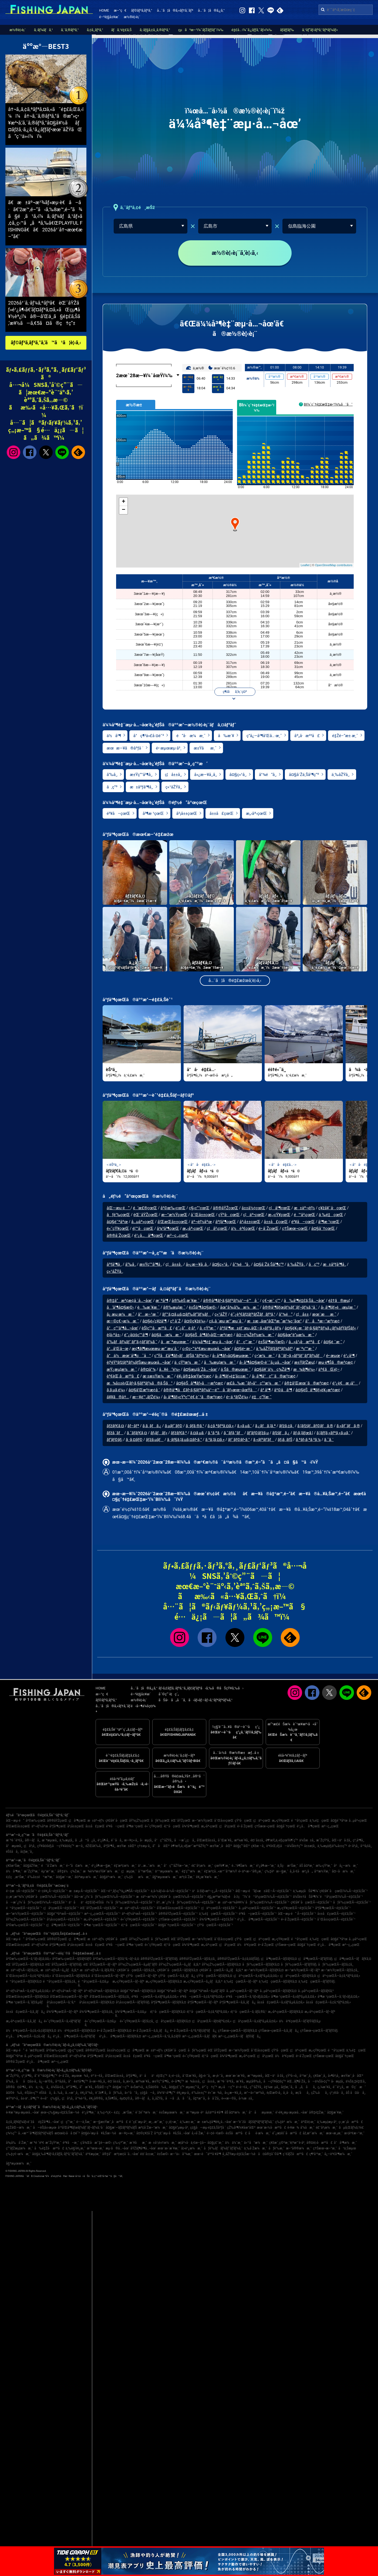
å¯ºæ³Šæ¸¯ (146, 1871)
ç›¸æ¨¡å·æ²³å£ (351, 2122)
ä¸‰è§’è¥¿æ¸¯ (76, 2148)
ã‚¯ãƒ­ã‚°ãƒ (233, 1432)
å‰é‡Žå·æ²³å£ (49, 2148)
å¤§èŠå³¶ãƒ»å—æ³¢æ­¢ (199, 1383)
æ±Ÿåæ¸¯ (205, 748)
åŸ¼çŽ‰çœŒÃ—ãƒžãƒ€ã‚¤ (221, 1964)
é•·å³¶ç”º (177, 2081)
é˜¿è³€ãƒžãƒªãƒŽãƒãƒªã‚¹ (253, 1314)
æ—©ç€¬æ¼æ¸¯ (123, 1321)
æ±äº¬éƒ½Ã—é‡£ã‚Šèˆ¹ (138, 1908)
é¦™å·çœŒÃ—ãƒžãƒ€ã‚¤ (167, 2012)
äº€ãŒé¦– (329, 1369)
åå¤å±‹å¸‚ (27, 2081)
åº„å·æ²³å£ (307, 735)
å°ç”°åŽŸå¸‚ (163, 1840)
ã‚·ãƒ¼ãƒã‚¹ (43, 30)
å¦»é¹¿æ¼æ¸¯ (191, 2148)
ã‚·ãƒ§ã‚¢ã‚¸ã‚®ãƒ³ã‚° (155, 30)
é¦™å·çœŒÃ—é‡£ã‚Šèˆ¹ (139, 1925)
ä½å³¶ (114, 735)
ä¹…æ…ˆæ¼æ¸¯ (150, 1866)
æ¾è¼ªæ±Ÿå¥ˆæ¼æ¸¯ (101, 1871)
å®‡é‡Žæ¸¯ (317, 2112)
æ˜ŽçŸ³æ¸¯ (32, 1871)
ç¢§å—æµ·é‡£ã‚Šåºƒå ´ (208, 2127)
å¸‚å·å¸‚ (288, 2093)
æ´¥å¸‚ (240, 2081)
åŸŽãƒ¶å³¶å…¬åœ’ (143, 2148)
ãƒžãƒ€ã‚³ (179, 1432)
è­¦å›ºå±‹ (114, 1334)
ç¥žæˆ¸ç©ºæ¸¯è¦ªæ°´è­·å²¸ (287, 2143)
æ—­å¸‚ (80, 1846)
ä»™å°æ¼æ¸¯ (256, 2143)
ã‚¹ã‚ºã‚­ (214, 1432)
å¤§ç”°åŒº (241, 1846)
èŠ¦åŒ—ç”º (103, 2087)
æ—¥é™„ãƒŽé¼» (146, 1397)
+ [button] (123, 502)
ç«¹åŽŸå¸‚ (174, 787)
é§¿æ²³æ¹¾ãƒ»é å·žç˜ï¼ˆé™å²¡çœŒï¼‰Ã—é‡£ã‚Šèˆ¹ (249, 1897)
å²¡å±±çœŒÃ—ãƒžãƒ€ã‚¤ (96, 2002)
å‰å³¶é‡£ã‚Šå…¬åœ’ (304, 1300)
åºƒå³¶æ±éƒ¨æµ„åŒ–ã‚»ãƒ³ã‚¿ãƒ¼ (250, 1328)
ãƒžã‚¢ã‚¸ (286, 1425)
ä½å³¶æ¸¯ (14, 1871)
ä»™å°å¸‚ (131, 2093)
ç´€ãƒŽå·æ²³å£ (295, 2154)
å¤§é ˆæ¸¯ (332, 1341)
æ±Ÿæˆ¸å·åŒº (221, 1846)
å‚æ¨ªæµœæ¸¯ (175, 1341)
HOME (104, 10)
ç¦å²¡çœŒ (217, 1228)
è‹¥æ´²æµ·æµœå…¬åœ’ (22, 2112)
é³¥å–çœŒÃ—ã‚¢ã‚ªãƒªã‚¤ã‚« (202, 1996)
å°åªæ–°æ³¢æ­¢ (322, 1321)
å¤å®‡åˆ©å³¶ (269, 2154)
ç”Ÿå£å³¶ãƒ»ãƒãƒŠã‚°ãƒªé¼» (181, 1355)
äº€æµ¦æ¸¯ (93, 2154)
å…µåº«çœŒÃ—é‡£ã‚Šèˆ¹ (257, 1908)
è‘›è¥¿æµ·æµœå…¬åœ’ (291, 2112)
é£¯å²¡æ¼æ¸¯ (202, 1866)
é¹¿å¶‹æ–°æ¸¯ (266, 1866)
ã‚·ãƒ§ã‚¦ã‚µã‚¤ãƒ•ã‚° (184, 1439)
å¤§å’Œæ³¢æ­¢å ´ (144, 1389)
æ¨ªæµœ (192, 2112)
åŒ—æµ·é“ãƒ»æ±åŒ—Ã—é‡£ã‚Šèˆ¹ (263, 1891)
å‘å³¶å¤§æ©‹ (120, 1307)
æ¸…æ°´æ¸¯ (156, 2122)
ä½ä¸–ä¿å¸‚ (39, 2087)
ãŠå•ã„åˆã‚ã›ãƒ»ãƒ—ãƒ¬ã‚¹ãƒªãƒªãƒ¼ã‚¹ (195, 1700)
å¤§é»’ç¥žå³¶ (154, 1321)
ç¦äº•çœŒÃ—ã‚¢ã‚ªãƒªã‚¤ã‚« (338, 1976)
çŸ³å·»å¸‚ (292, 2076)
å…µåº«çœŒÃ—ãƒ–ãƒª (242, 1991)
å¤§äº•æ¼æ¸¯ (111, 1877)
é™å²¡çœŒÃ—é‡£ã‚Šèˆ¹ (24, 1908)
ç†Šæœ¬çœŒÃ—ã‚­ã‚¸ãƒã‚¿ (278, 2031)
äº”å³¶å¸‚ (72, 2087)
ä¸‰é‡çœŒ (331, 1214)
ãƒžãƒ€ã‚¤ (115, 1425)
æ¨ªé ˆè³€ (37, 2143)
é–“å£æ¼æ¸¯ (78, 1866)
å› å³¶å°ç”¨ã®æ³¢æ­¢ (274, 1376)
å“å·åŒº (160, 1846)
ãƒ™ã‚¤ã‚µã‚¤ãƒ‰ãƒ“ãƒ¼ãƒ (186, 1314)
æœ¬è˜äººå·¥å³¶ (207, 2154)
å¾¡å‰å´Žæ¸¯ (17, 2143)
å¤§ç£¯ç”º (176, 2087)
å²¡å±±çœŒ (186, 813)
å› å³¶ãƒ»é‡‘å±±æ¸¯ (231, 1376)
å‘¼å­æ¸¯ (307, 2127)
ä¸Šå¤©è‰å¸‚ (157, 2087)
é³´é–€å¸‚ (97, 2076)
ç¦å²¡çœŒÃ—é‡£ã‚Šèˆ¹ (61, 1908)
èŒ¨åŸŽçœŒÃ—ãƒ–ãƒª (100, 1964)
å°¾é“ (286, 1314)
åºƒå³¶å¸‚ (114, 1264)
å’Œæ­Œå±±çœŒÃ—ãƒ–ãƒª (69, 1996)
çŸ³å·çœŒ (229, 1214)
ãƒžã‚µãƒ (155, 1439)
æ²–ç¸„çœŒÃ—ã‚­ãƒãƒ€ (199, 2036)
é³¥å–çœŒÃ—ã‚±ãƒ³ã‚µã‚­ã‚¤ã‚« (154, 1996)
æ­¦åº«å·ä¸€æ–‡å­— (192, 2143)
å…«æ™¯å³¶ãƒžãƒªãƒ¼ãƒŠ (35, 2133)
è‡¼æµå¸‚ (271, 2087)
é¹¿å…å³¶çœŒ (148, 1235)
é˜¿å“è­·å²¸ (186, 1328)
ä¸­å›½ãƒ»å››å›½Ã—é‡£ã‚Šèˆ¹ (171, 1891)
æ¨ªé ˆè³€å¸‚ (14, 1840)
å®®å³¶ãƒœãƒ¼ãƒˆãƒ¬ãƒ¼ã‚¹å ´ (289, 1307)
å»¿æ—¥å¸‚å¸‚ (205, 774)
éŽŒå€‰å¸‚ (93, 1846)
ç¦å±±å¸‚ (173, 774)
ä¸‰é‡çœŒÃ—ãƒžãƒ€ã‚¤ (278, 1981)
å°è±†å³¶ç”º (78, 2081)
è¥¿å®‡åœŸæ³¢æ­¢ (194, 1376)
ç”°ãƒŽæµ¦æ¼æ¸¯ (19, 2148)
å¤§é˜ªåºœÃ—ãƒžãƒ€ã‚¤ (138, 1991)
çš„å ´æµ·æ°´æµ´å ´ (226, 1321)
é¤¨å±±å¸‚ (257, 1840)
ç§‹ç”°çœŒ (199, 1208)
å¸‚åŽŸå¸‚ (158, 2098)
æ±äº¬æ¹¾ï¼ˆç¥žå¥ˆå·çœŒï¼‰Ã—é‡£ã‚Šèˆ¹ (171, 1897)
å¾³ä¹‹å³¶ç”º (166, 2093)
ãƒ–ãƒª (133, 1425)
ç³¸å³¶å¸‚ (358, 1840)
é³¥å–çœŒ (118, 813)
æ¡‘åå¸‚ (302, 2093)
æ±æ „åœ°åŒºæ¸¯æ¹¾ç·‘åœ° (274, 1321)
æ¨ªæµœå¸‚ (50, 1840)
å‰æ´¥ (226, 735)
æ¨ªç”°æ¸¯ (305, 1348)
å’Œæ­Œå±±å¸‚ (207, 1840)
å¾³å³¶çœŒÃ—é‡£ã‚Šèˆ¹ (218, 1919)
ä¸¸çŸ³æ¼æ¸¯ (187, 1362)
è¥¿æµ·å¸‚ (183, 2093)
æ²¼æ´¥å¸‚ (241, 1840)
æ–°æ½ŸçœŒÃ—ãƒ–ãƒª (302, 1970)
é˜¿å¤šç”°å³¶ (136, 1334)
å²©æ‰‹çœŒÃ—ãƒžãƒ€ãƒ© (72, 1959)
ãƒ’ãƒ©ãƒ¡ (114, 1439)
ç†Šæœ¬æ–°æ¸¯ (325, 2148)
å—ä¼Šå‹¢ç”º (319, 2081)
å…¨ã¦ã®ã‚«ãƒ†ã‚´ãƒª (175, 10)
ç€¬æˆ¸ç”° (271, 1300)
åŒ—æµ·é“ (118, 1208)
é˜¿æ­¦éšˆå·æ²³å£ (286, 2133)
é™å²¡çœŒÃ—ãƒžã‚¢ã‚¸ (60, 1981)
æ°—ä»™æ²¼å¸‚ (254, 2093)
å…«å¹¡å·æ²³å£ (304, 1341)
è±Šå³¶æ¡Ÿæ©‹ (271, 1341)
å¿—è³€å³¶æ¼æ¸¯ (338, 2154)
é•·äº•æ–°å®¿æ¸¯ (250, 1871)
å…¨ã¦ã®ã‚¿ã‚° (211, 10)
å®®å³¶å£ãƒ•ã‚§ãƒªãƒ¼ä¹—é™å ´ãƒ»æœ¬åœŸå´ (210, 1389)
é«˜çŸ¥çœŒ (118, 1228)
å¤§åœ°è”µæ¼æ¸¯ (296, 1334)
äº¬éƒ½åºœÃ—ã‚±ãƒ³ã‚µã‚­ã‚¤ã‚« (28, 1991)
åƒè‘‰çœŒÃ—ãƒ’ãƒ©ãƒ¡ (299, 1964)
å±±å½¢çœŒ (253, 1208)
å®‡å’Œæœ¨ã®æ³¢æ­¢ (306, 1383)
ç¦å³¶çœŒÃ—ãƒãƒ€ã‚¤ (352, 1959)
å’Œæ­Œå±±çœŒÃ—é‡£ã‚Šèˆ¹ (178, 1908)
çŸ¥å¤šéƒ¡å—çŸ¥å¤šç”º (55, 1846)
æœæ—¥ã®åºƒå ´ (125, 748)
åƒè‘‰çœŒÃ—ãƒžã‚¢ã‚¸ (335, 1964)
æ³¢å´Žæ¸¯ (187, 1877)
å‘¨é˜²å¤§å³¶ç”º (45, 2076)
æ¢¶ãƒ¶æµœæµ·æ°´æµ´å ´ (155, 1348)
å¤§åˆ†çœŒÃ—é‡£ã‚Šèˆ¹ (177, 1925)
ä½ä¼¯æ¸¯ (233, 2143)
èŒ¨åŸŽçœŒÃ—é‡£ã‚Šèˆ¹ (99, 1908)
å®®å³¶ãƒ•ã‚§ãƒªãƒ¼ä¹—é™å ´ (231, 1300)
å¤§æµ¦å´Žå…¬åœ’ (200, 1369)
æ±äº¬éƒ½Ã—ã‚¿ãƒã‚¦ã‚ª (59, 1970)
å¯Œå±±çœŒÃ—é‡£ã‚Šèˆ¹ (336, 1919)
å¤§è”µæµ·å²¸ (179, 2127)
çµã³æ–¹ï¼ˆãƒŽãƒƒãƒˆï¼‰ (200, 30)
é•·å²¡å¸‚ (353, 1846)
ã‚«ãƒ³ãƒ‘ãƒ (263, 1439)
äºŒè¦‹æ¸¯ (308, 2122)
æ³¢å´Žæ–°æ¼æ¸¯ (153, 2127)
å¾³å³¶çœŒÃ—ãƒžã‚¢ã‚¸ (96, 2012)
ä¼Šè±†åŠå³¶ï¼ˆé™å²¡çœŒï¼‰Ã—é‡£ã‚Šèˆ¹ (328, 1897)
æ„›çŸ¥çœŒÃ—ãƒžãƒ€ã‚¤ (164, 1981)
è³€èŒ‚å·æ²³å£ (123, 1376)
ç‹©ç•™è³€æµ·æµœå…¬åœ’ (206, 1348)
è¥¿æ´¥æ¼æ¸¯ (207, 1877)
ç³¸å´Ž (175, 1321)
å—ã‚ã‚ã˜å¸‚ (178, 2098)
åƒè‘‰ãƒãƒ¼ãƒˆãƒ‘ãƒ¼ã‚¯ (223, 2148)
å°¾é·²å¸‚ (81, 2098)
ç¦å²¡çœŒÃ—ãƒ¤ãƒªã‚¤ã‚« (211, 2021)
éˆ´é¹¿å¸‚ (339, 2087)
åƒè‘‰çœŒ (118, 1214)
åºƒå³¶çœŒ (225, 1221)
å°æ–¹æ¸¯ (148, 1314)
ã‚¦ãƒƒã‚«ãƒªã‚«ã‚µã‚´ (333, 1432)
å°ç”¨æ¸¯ (245, 1341)
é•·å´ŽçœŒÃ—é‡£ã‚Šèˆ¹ (298, 1919)
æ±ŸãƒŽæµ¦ (304, 1362)
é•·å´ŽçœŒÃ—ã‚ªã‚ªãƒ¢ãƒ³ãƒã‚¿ (193, 2031)
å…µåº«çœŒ (142, 1221)
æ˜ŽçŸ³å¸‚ (323, 1840)
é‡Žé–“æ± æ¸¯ (345, 735)
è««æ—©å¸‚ (229, 2098)
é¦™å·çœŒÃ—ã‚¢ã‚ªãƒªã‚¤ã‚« (208, 2012)
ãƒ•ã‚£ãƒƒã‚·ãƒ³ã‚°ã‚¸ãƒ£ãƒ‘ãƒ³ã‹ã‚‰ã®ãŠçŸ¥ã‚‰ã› (201, 1688)
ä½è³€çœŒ (243, 1228)
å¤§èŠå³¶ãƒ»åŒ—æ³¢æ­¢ (209, 1334)
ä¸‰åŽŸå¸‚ (341, 774)
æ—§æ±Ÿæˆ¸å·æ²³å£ (110, 2122)
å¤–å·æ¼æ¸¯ (343, 1871)
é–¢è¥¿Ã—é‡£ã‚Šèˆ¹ (53, 1891)
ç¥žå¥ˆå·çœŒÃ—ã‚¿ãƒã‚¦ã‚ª (221, 1970)
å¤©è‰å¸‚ (14, 2093)
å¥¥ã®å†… (118, 1397)
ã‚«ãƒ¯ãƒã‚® (348, 1425)
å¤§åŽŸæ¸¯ (31, 1866)
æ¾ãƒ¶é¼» (304, 1369)
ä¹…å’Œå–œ (117, 1348)
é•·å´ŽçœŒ (268, 1228)
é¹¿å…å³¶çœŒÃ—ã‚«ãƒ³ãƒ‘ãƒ (75, 2036)
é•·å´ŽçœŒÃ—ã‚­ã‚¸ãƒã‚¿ (151, 2031)
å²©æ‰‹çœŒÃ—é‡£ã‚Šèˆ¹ (25, 1925)
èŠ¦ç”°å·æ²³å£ (157, 1328)
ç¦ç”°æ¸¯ (68, 2122)
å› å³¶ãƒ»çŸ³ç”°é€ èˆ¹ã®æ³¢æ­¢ (193, 1397)
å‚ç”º (112, 787)
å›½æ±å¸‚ (246, 2098)
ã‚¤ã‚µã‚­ (197, 1432)
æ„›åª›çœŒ (256, 813)
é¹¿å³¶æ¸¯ (89, 2112)
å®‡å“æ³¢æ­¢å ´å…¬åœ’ (129, 1300)
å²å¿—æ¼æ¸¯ (346, 1866)
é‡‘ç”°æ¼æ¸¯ (192, 1871)
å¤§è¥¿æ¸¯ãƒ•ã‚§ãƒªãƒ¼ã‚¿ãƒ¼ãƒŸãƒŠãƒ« (320, 1328)
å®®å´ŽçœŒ (119, 1235)
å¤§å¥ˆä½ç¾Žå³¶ (272, 1369)
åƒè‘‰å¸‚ (116, 2093)
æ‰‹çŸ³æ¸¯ (324, 1866)
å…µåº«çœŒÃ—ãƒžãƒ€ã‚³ (315, 1991)
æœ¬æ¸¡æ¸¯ (334, 2133)
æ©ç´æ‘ (355, 2087)
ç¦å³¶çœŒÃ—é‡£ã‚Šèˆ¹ (64, 1925)
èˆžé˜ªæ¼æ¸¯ (146, 2112)
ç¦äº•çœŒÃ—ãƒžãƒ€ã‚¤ (298, 1976)
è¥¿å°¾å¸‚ (87, 2093)
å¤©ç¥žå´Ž (144, 2133)
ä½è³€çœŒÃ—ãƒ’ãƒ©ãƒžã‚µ (299, 2021)
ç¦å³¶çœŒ (280, 1208)
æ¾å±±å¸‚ (193, 2081)
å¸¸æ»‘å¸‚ (128, 2081)
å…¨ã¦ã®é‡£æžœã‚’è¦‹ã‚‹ (234, 980)
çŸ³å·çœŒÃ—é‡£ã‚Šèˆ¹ (215, 1925)
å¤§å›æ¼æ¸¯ (166, 1334)
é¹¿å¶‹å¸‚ (104, 1840)
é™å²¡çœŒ (304, 1214)
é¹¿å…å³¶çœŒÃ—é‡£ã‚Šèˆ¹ (258, 1919)
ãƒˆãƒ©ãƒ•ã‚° (239, 1439)
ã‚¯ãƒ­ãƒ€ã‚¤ (137, 1432)
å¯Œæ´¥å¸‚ (225, 1840)
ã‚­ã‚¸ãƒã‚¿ (152, 1425)
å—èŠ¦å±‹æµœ (44, 2127)
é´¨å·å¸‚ (117, 1840)
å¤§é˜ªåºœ (117, 1221)
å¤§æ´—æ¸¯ (64, 1877)
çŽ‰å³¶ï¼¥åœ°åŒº (241, 2127)
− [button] (123, 510)
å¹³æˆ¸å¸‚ (305, 2076)
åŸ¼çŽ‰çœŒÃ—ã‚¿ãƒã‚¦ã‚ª (180, 1964)
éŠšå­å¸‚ (12, 1851)
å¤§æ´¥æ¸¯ (335, 2112)
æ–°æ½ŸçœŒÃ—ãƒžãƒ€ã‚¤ (264, 1970)
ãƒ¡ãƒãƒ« (158, 1432)
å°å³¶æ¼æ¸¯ (345, 2143)
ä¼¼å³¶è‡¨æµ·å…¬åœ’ (212, 1341)
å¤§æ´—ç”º (120, 2087)
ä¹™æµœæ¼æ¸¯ (167, 1871)
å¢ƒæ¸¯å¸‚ (26, 1851)
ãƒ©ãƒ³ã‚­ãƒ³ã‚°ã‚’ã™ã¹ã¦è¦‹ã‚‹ (46, 342)
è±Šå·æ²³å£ (236, 2133)
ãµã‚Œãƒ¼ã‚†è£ (352, 2127)
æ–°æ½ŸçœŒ (174, 1214)
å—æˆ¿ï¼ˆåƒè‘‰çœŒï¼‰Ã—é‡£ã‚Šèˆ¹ (36, 1902)
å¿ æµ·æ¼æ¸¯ (120, 1314)
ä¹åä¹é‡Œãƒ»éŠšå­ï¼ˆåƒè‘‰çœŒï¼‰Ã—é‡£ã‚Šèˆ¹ (112, 1902)
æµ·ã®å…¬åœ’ (117, 2148)
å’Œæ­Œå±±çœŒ (172, 1221)
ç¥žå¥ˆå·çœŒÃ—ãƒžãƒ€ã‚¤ (177, 1970)
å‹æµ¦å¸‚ (146, 1840)
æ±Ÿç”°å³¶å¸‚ (141, 774)
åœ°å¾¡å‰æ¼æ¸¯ (239, 1307)
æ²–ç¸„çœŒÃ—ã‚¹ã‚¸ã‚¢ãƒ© (161, 2036)
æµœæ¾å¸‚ (80, 2076)
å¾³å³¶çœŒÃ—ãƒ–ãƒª (62, 2012)
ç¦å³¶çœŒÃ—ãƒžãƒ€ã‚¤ (279, 1959)
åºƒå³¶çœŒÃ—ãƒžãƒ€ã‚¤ (168, 2002)
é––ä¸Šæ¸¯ (84, 2122)
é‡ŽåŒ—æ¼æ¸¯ (19, 2127)
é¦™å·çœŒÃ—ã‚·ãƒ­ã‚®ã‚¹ (249, 2012)
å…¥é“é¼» (169, 1369)
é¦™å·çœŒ (142, 1228)
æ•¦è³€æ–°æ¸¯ (354, 2133)
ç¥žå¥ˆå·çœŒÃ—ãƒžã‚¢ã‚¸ (136, 1970)
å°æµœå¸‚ (14, 1846)
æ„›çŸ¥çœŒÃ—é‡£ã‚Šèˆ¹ (295, 1908)
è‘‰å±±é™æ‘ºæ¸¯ (41, 1877)
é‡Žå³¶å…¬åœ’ (48, 2122)
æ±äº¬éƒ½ (304, 1208)
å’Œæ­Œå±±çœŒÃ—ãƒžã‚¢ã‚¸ (109, 1996)
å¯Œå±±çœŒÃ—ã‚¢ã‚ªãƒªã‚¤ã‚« (28, 1976)
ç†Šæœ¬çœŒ (295, 1228)
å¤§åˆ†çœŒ (323, 1228)
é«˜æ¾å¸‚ (215, 2093)
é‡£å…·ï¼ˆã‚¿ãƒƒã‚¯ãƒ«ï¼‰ (251, 30)
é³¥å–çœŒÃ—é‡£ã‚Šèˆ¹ (258, 1914)
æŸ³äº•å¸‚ (12, 2098)
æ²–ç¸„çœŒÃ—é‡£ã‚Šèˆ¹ (102, 1914)
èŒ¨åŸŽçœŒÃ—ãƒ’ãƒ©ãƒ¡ (63, 1964)
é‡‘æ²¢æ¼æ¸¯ (125, 1866)
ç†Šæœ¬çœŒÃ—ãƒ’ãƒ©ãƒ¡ (319, 2031)
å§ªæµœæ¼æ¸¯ (165, 1877)
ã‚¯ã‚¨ (328, 1439)
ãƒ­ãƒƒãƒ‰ (287, 30)
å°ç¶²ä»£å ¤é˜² (148, 735)
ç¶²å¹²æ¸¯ (316, 2154)
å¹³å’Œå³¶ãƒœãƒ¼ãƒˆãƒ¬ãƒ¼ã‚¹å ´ (81, 2127)
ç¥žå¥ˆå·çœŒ (332, 1208)
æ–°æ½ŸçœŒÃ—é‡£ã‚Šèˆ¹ (26, 1914)
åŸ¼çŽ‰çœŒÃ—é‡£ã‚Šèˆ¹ (25, 1919)
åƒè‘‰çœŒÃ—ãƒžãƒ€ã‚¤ (260, 1964)
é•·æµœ (333, 1355)
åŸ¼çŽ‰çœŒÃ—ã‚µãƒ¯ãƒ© (137, 1964)
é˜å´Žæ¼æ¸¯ (53, 1866)
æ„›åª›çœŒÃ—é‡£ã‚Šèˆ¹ (101, 1919)
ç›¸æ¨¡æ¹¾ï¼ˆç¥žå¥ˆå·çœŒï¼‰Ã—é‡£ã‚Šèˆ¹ (39, 1897)
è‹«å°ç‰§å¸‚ (50, 2098)
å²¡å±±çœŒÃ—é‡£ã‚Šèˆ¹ (64, 1919)
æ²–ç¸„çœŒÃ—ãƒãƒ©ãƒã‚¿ (239, 2036)
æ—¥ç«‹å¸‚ (131, 1840)
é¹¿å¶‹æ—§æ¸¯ (102, 1866)
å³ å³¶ (265, 1389)
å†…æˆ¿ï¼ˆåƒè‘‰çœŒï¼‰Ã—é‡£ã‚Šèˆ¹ (186, 1902)
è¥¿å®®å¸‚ (96, 2098)
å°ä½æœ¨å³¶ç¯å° (129, 1355)
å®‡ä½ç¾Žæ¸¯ (69, 1871)
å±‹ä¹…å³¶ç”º (30, 2098)
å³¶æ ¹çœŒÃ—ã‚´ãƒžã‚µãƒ (25, 2002)
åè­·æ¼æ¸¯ (259, 2133)
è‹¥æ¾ (293, 2127)
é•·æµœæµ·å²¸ (168, 748)
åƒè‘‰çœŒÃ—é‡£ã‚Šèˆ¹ (352, 1902)
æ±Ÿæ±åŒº (126, 1846)
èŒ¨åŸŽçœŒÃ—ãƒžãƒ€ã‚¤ (25, 1964)
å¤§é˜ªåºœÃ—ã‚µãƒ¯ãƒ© (207, 1991)
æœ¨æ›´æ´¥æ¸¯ (168, 2148)
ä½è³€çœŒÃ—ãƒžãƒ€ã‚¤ (77, 2031)
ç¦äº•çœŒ (254, 1214)
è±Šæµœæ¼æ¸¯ (172, 2112)
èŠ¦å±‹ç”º (31, 2093)
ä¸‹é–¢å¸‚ (174, 2076)
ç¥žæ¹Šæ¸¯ (14, 1866)
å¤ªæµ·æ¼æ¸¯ (86, 1877)
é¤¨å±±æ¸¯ (148, 2154)
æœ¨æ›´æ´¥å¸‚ (235, 2076)
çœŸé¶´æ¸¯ (222, 1866)
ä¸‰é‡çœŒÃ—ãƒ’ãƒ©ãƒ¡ (316, 1981)
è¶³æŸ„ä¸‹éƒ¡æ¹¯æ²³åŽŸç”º (189, 1846)
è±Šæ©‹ (163, 2154)
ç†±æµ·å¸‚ (144, 1846)
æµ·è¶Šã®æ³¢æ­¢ (335, 1362)
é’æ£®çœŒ (145, 1208)
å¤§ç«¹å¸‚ (238, 774)
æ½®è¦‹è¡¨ (132, 17)
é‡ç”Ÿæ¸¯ (261, 1397)
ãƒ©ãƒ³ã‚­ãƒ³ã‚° (141, 10)
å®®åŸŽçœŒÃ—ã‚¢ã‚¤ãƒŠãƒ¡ (238, 1959)
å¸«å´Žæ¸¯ (198, 2133)
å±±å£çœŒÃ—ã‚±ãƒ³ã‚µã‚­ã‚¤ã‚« (281, 2002)
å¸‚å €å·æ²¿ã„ (301, 1871)
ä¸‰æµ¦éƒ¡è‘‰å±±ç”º (332, 1846)
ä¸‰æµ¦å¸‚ (66, 1840)
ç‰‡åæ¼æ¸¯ (137, 1877)
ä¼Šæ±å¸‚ (307, 1840)
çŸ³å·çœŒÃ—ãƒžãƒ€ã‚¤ (214, 1976)
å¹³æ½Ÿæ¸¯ (322, 1871)
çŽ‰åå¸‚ (319, 2093)
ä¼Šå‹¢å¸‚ (58, 2087)
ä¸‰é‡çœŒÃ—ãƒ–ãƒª (241, 1981)
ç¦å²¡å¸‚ (30, 1846)
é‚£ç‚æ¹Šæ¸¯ (16, 1877)
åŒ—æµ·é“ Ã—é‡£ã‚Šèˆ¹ (297, 1914)
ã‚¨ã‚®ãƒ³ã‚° (70, 30)
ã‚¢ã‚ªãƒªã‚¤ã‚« (220, 1425)
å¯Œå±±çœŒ (203, 1214)
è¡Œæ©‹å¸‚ (274, 2093)
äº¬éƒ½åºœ (201, 1221)
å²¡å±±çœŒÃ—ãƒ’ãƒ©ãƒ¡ (133, 2002)
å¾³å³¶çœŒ (168, 1228)
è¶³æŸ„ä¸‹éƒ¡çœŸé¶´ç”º (282, 1840)
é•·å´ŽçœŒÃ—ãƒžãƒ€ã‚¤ (114, 2031)
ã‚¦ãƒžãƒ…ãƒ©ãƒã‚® (315, 1425)
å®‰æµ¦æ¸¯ (174, 1307)
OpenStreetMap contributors (333, 565)
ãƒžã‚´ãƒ (115, 1432)
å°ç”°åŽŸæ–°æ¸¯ (177, 1866)
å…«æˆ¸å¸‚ (72, 2093)
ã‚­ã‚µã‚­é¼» (116, 1389)
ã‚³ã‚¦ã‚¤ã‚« (214, 1439)
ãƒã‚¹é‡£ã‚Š (121, 30)
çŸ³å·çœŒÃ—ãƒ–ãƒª (141, 1976)
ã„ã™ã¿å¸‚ (85, 1840)
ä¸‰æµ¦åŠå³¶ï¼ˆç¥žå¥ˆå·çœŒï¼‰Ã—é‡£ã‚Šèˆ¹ (330, 1891)
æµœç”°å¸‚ (193, 2087)
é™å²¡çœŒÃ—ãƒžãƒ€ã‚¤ (24, 1981)
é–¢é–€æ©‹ (215, 2133)
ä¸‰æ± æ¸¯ (188, 2122)
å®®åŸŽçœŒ (225, 1208)
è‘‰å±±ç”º (199, 2093)
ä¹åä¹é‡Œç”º (153, 2076)
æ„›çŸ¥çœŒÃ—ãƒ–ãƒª (128, 1981)
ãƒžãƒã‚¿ (280, 1432)
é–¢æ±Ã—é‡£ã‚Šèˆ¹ (21, 1891)
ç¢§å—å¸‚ (148, 2093)
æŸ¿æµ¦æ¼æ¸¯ (122, 1369)
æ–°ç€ (120, 10)
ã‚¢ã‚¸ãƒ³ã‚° (95, 30)
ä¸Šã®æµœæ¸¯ (236, 1369)
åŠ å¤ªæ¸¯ (306, 1866)
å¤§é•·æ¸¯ (243, 1348)
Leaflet (305, 565)
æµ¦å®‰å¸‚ (254, 2081)
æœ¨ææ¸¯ (324, 1314)
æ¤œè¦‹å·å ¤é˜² (67, 2133)
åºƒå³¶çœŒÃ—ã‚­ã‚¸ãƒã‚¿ (238, 2002)
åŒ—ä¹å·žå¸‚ (342, 1840)
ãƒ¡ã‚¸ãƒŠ (285, 1439)
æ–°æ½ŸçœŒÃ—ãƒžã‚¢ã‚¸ (340, 1970)
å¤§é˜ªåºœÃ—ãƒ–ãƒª (172, 1991)
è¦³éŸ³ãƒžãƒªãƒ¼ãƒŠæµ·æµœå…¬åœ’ (139, 1362)
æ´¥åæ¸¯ (138, 2143)
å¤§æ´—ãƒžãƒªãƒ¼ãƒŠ (121, 2127)
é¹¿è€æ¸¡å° (345, 1383)
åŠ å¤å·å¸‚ (356, 2093)
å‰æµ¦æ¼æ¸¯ (220, 1362)
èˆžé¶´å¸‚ (101, 2093)
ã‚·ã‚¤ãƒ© (134, 1439)
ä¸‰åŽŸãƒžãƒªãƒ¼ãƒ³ (274, 1348)
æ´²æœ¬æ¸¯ (95, 2148)
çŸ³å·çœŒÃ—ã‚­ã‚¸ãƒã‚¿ (176, 1976)
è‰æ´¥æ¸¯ (148, 1307)
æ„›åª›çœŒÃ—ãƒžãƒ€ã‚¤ (285, 2012)
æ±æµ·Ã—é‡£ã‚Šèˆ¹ (84, 1891)
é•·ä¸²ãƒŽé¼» (237, 1397)
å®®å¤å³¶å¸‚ (16, 2087)
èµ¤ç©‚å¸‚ (127, 2098)
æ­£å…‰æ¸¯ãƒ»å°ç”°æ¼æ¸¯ (254, 1383)
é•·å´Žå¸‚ (64, 2076)
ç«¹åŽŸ (221, 1314)
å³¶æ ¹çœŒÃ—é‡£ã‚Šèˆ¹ (102, 1925)
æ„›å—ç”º (226, 2087)
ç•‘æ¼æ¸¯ (265, 1355)
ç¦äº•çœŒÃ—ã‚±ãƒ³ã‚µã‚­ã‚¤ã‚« (256, 1976)
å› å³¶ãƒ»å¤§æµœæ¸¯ (231, 1355)
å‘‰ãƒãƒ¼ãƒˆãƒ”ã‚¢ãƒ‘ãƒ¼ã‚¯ (132, 1341)
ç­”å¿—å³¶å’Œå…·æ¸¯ (264, 735)
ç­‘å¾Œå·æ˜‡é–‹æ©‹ (96, 2143)
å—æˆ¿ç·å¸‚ (184, 1840)
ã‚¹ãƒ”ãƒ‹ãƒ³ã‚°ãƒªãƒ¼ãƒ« (320, 30)
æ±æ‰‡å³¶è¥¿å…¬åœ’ (214, 2122)
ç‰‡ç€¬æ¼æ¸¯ (18, 2154)
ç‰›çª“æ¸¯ (120, 2143)
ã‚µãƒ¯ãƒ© (173, 1425)
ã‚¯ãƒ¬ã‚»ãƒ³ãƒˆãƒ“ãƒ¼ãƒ (300, 1355)
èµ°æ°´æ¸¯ (48, 1871)
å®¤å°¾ (148, 1369)
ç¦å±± (302, 1314)
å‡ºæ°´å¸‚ (199, 2098)
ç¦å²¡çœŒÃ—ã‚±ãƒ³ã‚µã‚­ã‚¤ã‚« (255, 2021)
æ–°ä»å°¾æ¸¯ (181, 2154)
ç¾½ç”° (11, 2133)
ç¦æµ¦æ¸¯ (129, 1871)
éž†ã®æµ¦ (339, 1300)
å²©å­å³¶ (283, 1389)
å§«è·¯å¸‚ (205, 2076)
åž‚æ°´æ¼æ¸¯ (314, 2133)
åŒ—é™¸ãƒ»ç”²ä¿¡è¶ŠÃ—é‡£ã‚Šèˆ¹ (125, 1891)
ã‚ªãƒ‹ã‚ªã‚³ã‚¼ (308, 1439)
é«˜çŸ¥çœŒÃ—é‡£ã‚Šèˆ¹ (138, 1919)
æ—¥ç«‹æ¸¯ (127, 2133)
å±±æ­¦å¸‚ (310, 1846)
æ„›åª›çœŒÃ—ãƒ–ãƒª (320, 2012)
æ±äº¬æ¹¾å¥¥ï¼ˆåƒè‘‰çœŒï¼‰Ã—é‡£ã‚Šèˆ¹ (253, 1902)
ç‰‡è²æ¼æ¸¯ (287, 2122)
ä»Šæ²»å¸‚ (137, 2087)
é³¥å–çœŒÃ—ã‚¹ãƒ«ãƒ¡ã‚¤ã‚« (247, 1996)
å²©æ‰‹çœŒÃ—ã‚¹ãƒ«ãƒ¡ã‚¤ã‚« (28, 1959)
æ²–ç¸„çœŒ (177, 1235)
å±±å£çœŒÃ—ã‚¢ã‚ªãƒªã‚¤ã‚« (328, 2002)
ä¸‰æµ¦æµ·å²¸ (327, 2122)
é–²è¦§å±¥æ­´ (109, 17)
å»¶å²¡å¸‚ (334, 2076)
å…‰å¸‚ (58, 2093)
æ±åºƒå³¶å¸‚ (141, 787)
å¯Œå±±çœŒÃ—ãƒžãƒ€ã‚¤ (71, 1976)
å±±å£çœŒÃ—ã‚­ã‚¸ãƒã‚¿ (25, 2012)
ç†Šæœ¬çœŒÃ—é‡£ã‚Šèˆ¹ (178, 1919)
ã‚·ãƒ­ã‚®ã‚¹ (195, 1425)
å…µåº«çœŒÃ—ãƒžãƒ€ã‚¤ (278, 1991)
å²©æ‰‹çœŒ (172, 1208)
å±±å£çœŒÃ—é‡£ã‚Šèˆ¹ (336, 1914)
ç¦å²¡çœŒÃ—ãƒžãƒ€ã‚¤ (173, 2021)
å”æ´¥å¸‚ (86, 2087)
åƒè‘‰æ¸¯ (276, 2148)
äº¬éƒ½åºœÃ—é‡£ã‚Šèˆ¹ (139, 1914)
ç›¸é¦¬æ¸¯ (172, 2122)
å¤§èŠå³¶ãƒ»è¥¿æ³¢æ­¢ (317, 1389)
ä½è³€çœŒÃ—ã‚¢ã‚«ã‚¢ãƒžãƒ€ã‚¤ (31, 2031)
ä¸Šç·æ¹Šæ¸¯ (287, 1866)
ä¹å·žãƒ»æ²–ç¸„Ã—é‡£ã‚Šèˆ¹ (213, 1891)
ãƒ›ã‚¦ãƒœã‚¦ (303, 1432)
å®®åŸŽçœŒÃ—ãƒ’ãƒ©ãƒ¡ (159, 1959)
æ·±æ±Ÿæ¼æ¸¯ (158, 1376)
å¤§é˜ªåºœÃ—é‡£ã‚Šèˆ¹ (65, 1914)
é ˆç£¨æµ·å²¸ (138, 2122)
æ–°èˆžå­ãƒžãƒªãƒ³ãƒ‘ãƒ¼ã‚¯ (253, 2122)
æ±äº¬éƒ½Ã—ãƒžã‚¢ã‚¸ (22, 1970)
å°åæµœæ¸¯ (261, 2112)
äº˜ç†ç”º (209, 2087)
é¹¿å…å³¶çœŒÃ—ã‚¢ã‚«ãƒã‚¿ (29, 2036)
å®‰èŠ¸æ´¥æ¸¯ (186, 1300)
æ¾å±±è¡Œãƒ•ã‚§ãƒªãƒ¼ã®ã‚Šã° (140, 1383)
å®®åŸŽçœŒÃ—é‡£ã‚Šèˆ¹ (178, 1914)
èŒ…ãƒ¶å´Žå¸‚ (296, 2081)
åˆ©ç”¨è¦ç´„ (168, 1694)
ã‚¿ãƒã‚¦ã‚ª (265, 1425)
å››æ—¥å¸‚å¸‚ (97, 2081)
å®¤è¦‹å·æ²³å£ (319, 2143)
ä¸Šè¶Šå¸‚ (111, 2098)
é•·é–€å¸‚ (242, 2087)
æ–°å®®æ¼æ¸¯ (299, 2148)
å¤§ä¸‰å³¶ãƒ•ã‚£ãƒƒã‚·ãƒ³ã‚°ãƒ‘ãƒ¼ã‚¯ (58, 2154)
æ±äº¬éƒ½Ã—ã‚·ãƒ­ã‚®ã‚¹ (98, 1970)
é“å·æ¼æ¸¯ (190, 735)
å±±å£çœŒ (222, 813)
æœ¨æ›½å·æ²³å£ (271, 2127)
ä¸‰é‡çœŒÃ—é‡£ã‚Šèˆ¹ (218, 1914)
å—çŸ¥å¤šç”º (275, 2081)
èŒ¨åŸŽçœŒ (145, 1214)
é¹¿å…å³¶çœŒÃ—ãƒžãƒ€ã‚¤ (120, 2036)
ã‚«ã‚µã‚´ (244, 1425)
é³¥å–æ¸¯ (71, 2143)
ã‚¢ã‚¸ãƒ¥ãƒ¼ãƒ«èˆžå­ (21, 2122)
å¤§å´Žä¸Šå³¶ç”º (304, 774)
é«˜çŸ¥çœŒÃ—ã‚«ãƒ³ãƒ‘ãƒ (63, 2021)
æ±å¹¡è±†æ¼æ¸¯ (162, 2143)
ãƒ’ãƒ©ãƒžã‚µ (258, 1432)
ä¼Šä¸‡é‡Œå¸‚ (356, 2081)
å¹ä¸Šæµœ (347, 2148)
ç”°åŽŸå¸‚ (256, 2087)
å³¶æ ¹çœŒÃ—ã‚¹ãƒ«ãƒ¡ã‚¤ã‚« (338, 1996)
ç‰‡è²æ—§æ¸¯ (276, 1871)
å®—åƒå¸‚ (32, 1840)
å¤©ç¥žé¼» (195, 1321)
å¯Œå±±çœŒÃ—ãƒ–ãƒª (108, 1976)
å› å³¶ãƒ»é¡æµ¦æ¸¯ (338, 1307)
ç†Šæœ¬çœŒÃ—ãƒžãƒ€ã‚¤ (237, 2031)
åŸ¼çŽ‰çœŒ (139, 1820)
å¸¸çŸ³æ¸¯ (208, 1328)
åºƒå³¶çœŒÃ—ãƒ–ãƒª (202, 2002)
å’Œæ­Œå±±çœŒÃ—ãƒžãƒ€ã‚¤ (27, 1996)
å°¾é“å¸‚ (267, 774)
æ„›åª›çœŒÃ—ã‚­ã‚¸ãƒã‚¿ (24, 2021)
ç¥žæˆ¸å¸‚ (319, 2076)
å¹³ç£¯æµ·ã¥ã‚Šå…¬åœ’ (172, 2133)
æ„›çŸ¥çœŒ (279, 1214)
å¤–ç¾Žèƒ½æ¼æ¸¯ (255, 1334)
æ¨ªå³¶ (162, 1300)
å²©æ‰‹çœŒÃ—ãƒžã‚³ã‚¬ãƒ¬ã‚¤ (116, 1959)
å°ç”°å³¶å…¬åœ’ (122, 1328)
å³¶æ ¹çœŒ (153, 813)
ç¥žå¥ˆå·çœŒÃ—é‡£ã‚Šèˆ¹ (311, 1902)
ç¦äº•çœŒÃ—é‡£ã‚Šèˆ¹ (219, 1908)
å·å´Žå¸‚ (214, 2098)
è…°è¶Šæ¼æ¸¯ (243, 1866)
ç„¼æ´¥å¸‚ (324, 2087)
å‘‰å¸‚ (112, 774)
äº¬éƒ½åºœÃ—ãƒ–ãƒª (67, 1991)
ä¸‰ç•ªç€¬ (104, 2112)
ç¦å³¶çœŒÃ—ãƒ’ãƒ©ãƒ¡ (315, 1959)
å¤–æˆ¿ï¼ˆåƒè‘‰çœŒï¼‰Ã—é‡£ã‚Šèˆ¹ (104, 1897)
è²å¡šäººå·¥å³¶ (212, 2112)
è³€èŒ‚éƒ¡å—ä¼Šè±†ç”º (284, 1846)
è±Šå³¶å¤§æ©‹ (203, 1307)
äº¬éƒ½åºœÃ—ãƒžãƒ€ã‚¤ (101, 1991)
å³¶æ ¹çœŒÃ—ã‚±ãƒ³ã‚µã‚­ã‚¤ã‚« (293, 1996)
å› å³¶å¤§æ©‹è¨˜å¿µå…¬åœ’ (265, 1362)
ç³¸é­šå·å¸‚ (337, 2093)
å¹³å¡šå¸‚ (366, 1846)
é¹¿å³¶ (349, 1355)
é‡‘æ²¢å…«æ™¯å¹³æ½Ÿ (220, 1871)
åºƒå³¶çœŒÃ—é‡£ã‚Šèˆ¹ (332, 1908)
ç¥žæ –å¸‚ (258, 1846)
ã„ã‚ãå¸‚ (305, 2087)
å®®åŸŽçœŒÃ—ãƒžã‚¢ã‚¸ (197, 1959)
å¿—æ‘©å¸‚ (46, 2081)
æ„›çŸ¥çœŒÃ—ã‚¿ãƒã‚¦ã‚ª (202, 1981)
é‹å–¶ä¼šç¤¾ (143, 1706)
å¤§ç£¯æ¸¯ (215, 2143)
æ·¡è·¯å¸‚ (218, 2076)
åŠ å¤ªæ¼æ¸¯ (235, 2112)
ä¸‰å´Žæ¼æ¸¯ (255, 2148)
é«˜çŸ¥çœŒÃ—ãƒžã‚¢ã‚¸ (137, 2021)
